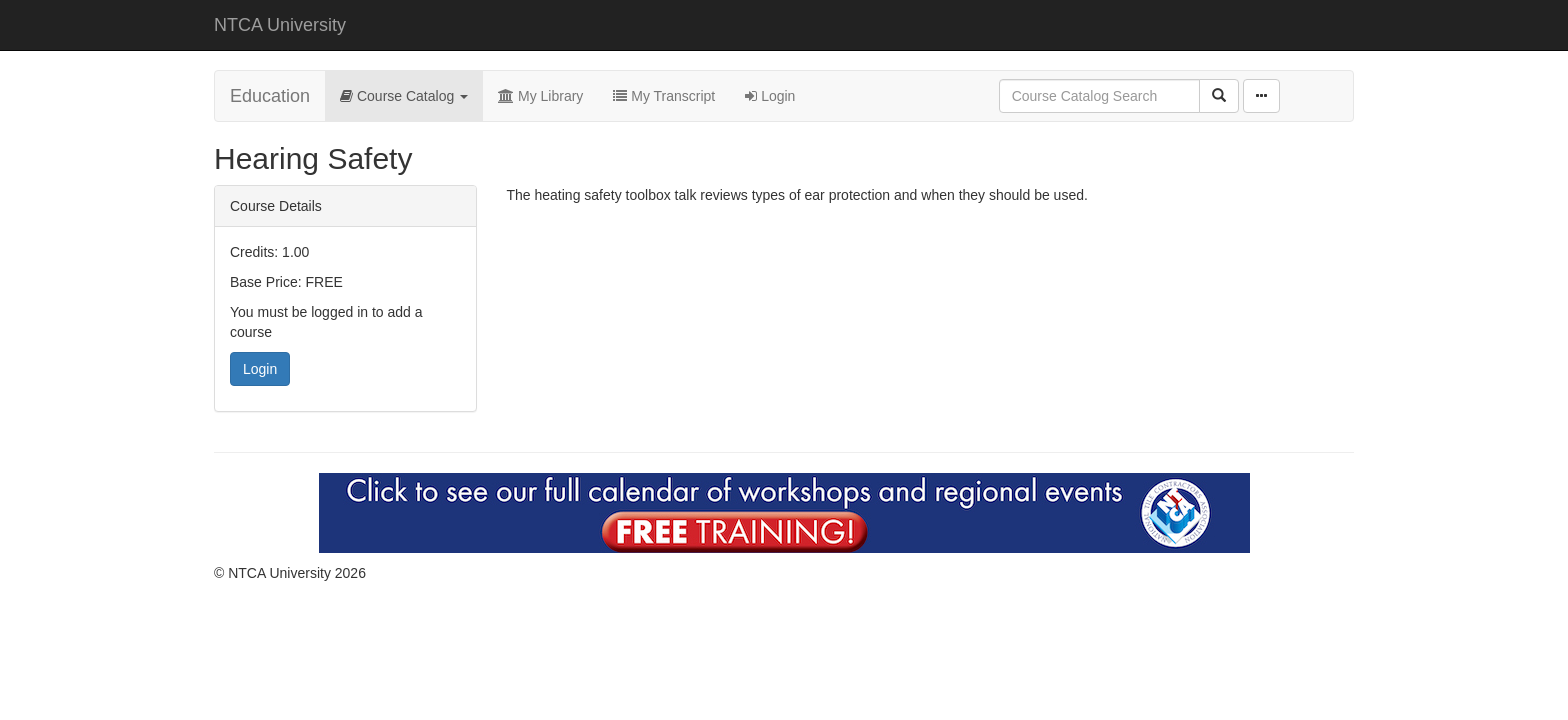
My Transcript (664, 96)
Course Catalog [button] (404, 96)
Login (770, 96)
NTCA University (280, 25)
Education (270, 96)
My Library (540, 96)
